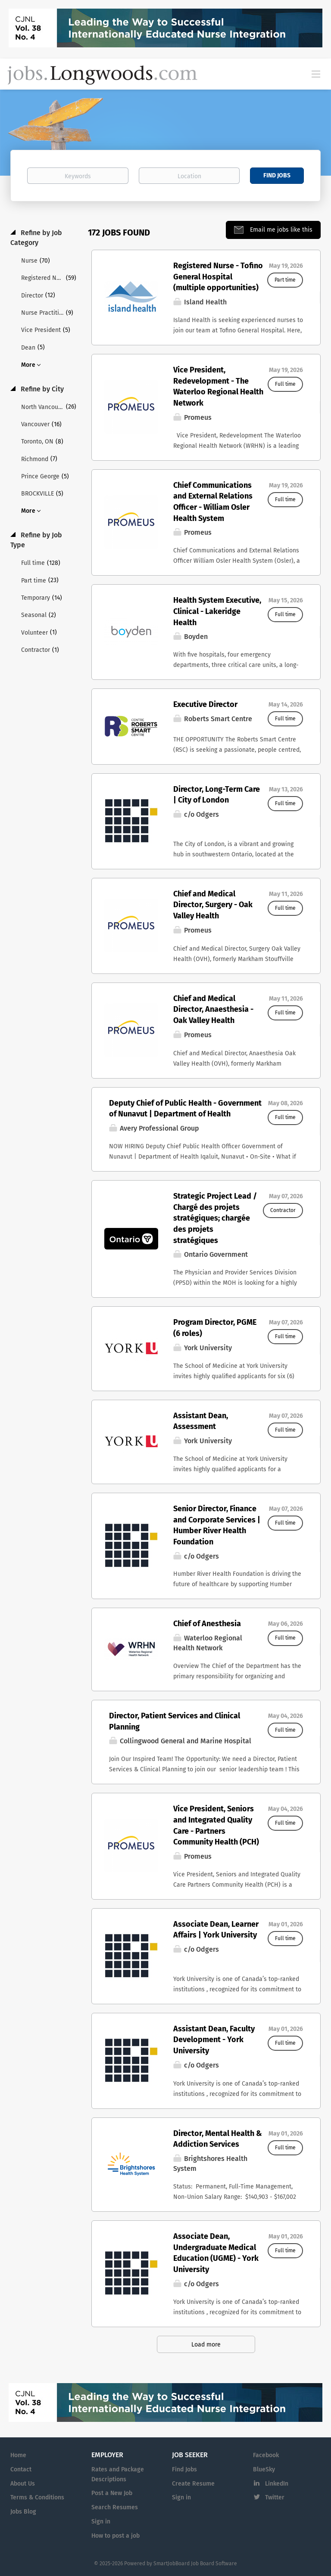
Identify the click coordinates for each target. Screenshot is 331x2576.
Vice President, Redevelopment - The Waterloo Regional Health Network (218, 386)
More (28, 365)
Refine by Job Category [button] (36, 238)
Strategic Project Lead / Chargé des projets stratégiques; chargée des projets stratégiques (215, 1218)
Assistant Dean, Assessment (200, 1421)
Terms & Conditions (37, 2497)
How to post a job (115, 2535)
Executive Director (205, 704)
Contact (20, 2469)
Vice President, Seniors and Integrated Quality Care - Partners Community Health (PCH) (216, 1825)
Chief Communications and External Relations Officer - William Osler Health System (213, 501)
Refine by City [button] (41, 389)
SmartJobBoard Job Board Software (195, 2564)
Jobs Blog (23, 2511)
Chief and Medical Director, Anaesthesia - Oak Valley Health (213, 1009)
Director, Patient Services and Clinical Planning (174, 1721)
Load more (206, 2344)
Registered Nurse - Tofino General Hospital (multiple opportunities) (218, 276)
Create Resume (193, 2483)
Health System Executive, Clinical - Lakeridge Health (217, 611)
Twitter (274, 2497)
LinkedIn (276, 2483)
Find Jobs (276, 175)
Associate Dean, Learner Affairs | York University (216, 1929)
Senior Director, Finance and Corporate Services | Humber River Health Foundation (216, 1525)
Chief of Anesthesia (207, 1623)
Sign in (100, 2521)
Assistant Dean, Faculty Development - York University (214, 2039)
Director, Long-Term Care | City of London (216, 794)
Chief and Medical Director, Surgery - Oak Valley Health (213, 905)
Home (18, 2455)
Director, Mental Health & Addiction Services (217, 2139)
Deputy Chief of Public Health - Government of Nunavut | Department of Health (185, 1108)
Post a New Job (111, 2493)
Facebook (266, 2455)
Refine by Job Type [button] (36, 540)
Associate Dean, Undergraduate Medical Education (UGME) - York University (216, 2253)
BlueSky (264, 2469)
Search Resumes (114, 2507)
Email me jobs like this (280, 229)
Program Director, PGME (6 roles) (214, 1327)
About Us (22, 2483)
